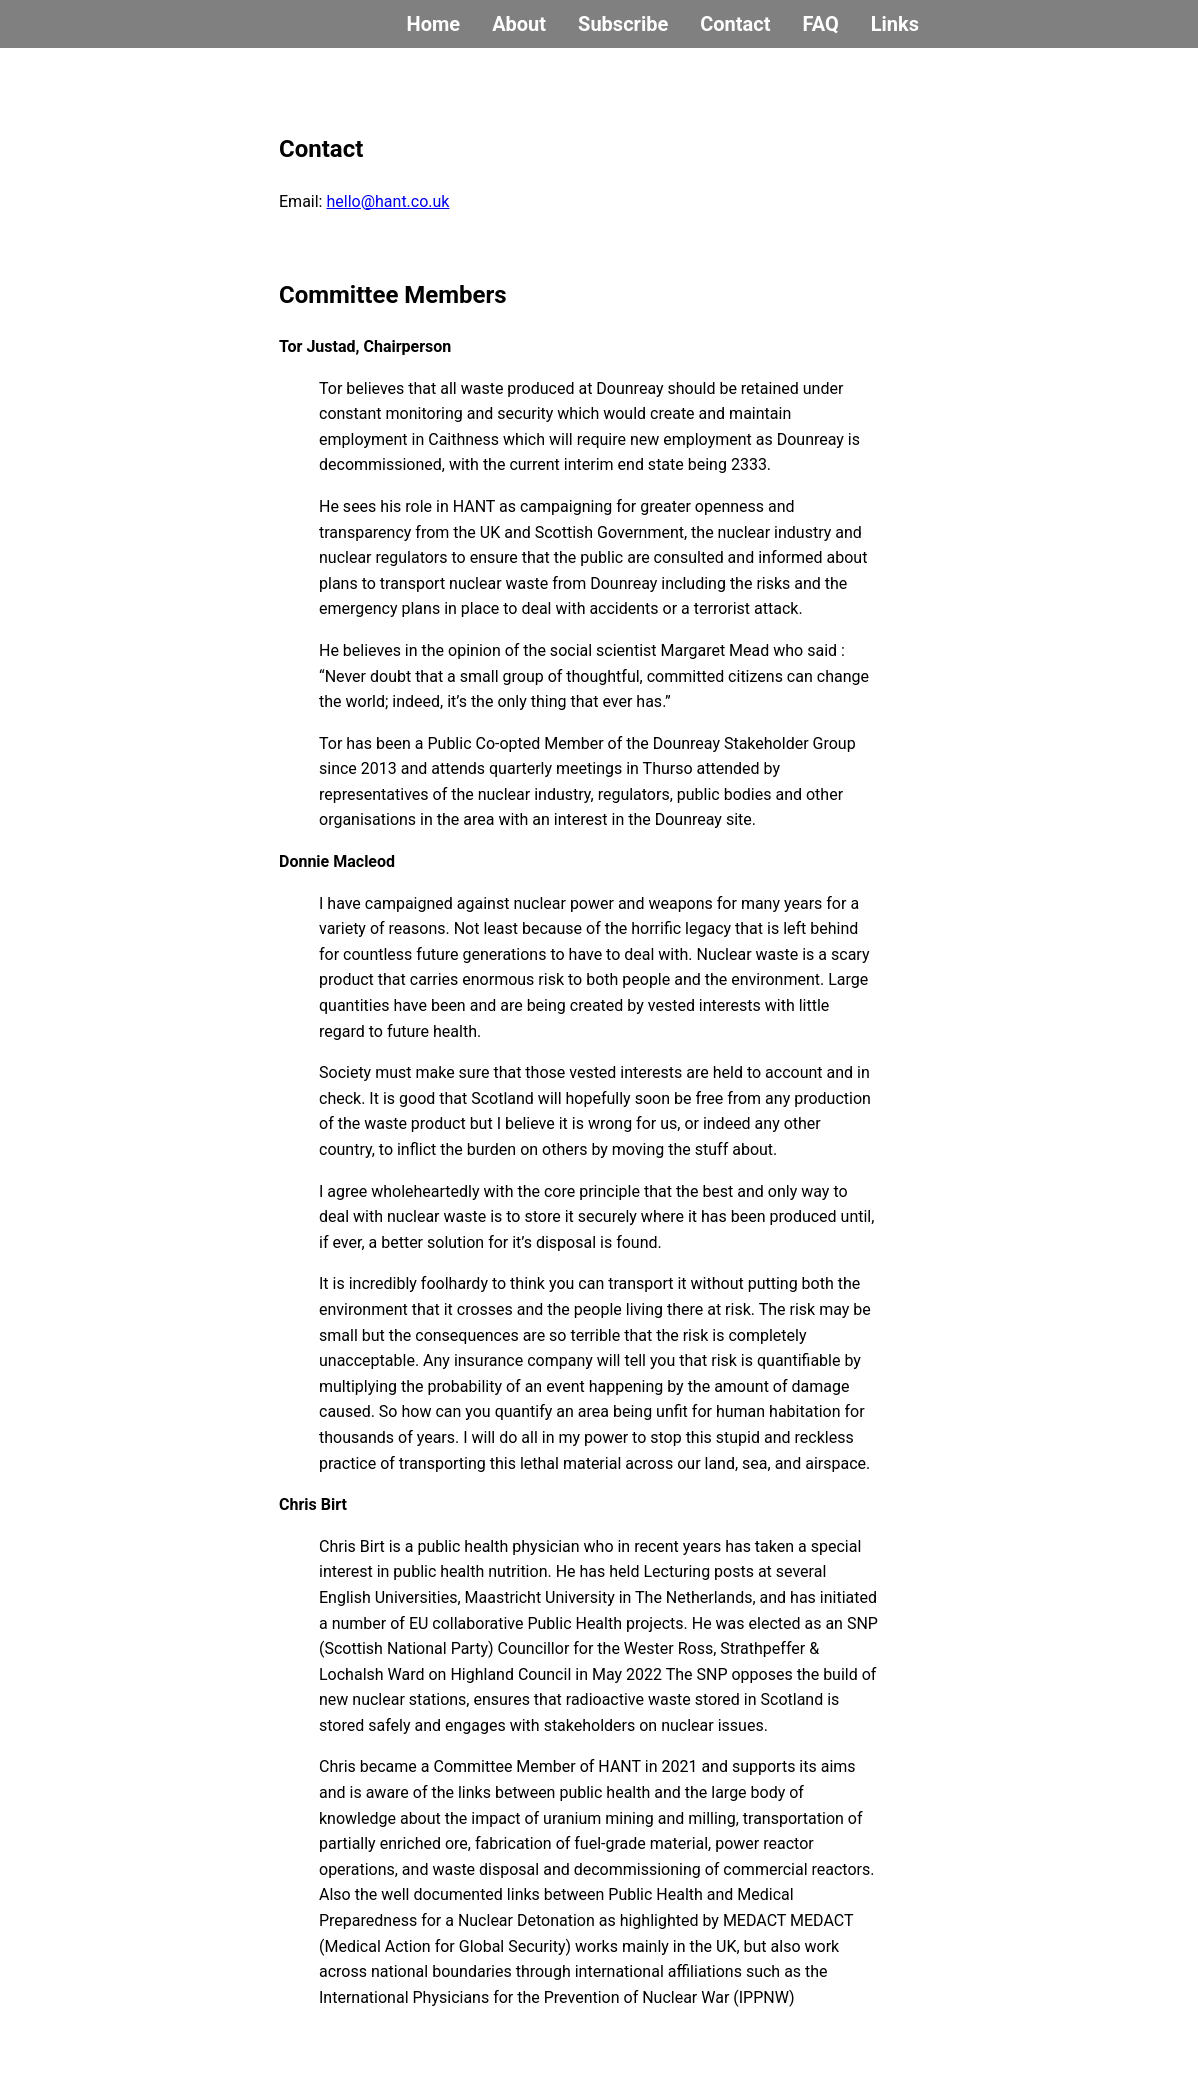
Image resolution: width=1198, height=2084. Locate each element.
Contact (735, 24)
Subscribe (623, 24)
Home (434, 24)
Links (895, 24)
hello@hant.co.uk (387, 201)
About (519, 24)
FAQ (820, 24)
